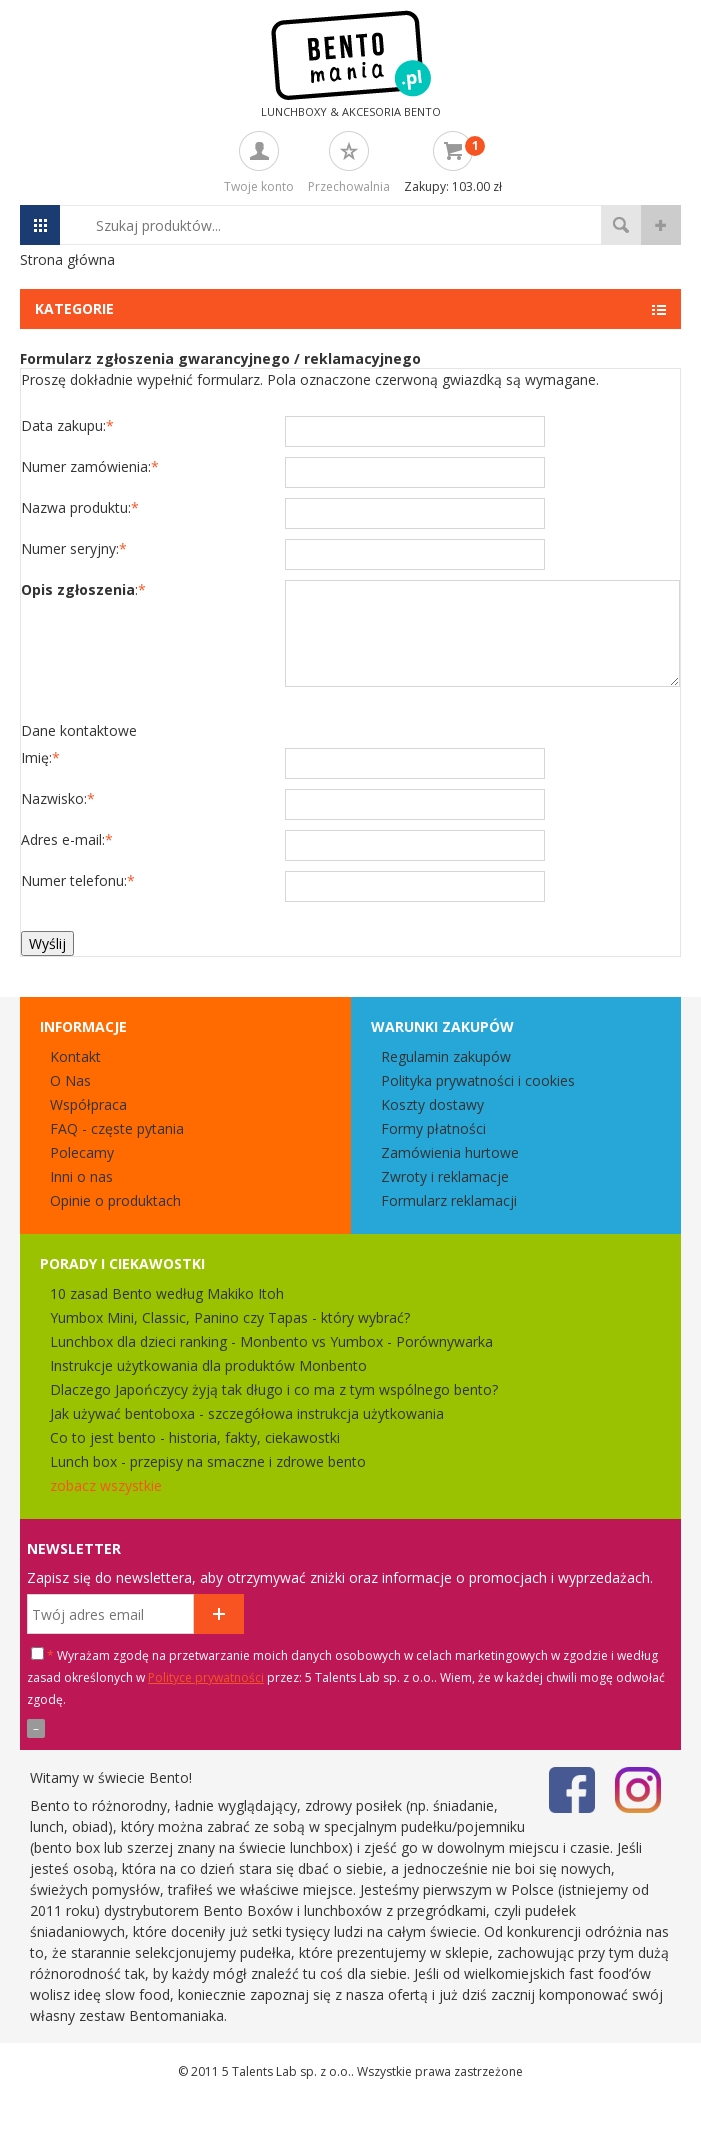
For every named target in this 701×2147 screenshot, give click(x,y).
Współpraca (88, 1104)
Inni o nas (81, 1176)
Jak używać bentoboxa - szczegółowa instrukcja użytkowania (247, 1413)
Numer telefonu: (78, 880)
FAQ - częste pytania (117, 1128)
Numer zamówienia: (90, 466)
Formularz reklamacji (449, 1200)
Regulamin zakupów (446, 1056)
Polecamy (82, 1152)
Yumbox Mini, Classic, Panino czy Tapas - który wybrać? (230, 1317)
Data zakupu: (67, 425)
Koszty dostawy (432, 1104)
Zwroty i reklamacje (445, 1176)
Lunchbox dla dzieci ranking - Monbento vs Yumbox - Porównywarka (271, 1341)
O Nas (70, 1080)
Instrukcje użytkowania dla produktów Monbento (208, 1365)
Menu (40, 225)
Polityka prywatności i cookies (478, 1080)
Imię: (40, 757)
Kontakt (75, 1056)
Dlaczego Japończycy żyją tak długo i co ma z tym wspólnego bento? (274, 1389)
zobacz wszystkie (106, 1485)
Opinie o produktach (115, 1200)
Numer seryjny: (74, 548)
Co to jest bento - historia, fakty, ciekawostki (195, 1437)
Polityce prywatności (206, 1677)
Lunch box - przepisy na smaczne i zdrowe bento (208, 1461)
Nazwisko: (58, 798)
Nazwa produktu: (80, 507)
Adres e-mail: (67, 839)
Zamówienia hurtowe (450, 1152)
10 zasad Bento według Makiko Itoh (167, 1293)
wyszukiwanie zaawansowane (661, 225)
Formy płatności (433, 1128)
